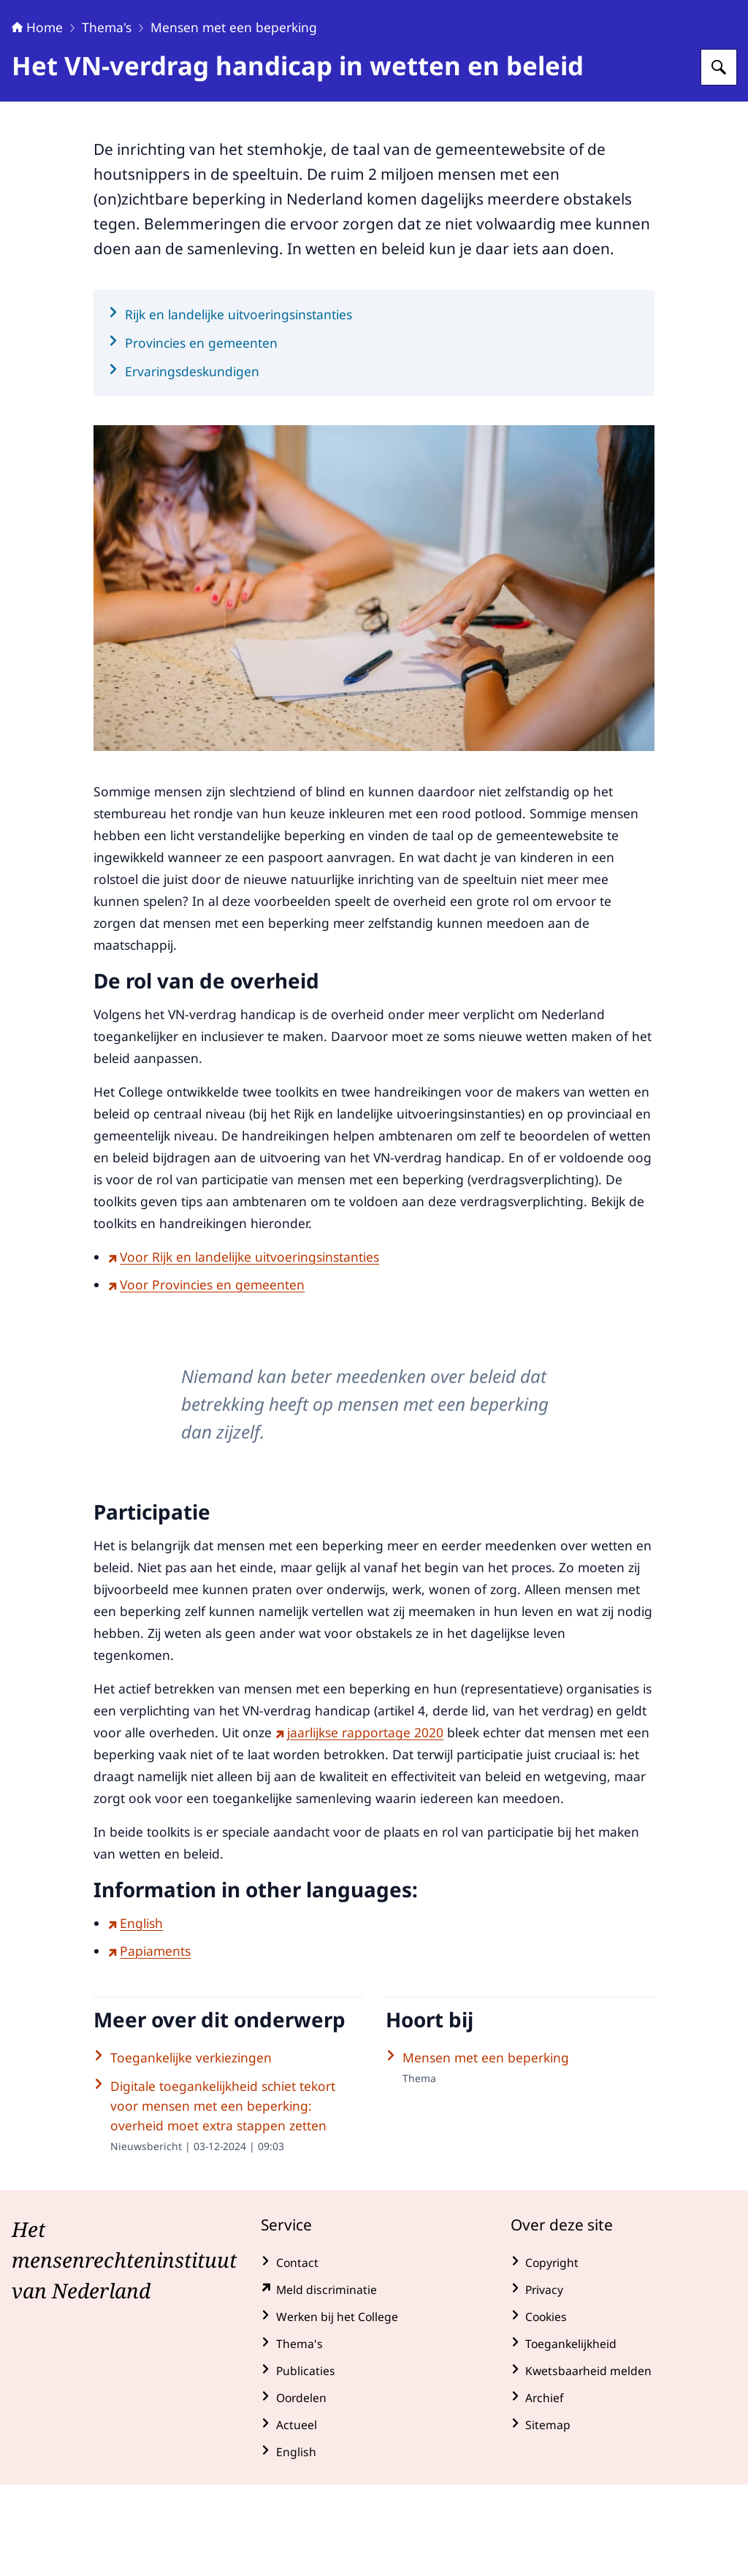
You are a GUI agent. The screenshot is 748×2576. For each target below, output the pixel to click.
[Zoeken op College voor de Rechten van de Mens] (718, 158)
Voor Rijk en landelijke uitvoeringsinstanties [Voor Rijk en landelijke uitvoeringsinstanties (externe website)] (243, 1348)
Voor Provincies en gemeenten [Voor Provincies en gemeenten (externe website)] (206, 1375)
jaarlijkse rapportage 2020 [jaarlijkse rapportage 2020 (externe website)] (359, 1823)
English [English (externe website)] (135, 2014)
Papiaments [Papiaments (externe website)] (149, 2042)
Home (37, 118)
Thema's (106, 118)
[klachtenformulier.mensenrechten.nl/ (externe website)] (373, 2381)
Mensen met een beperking (233, 118)
